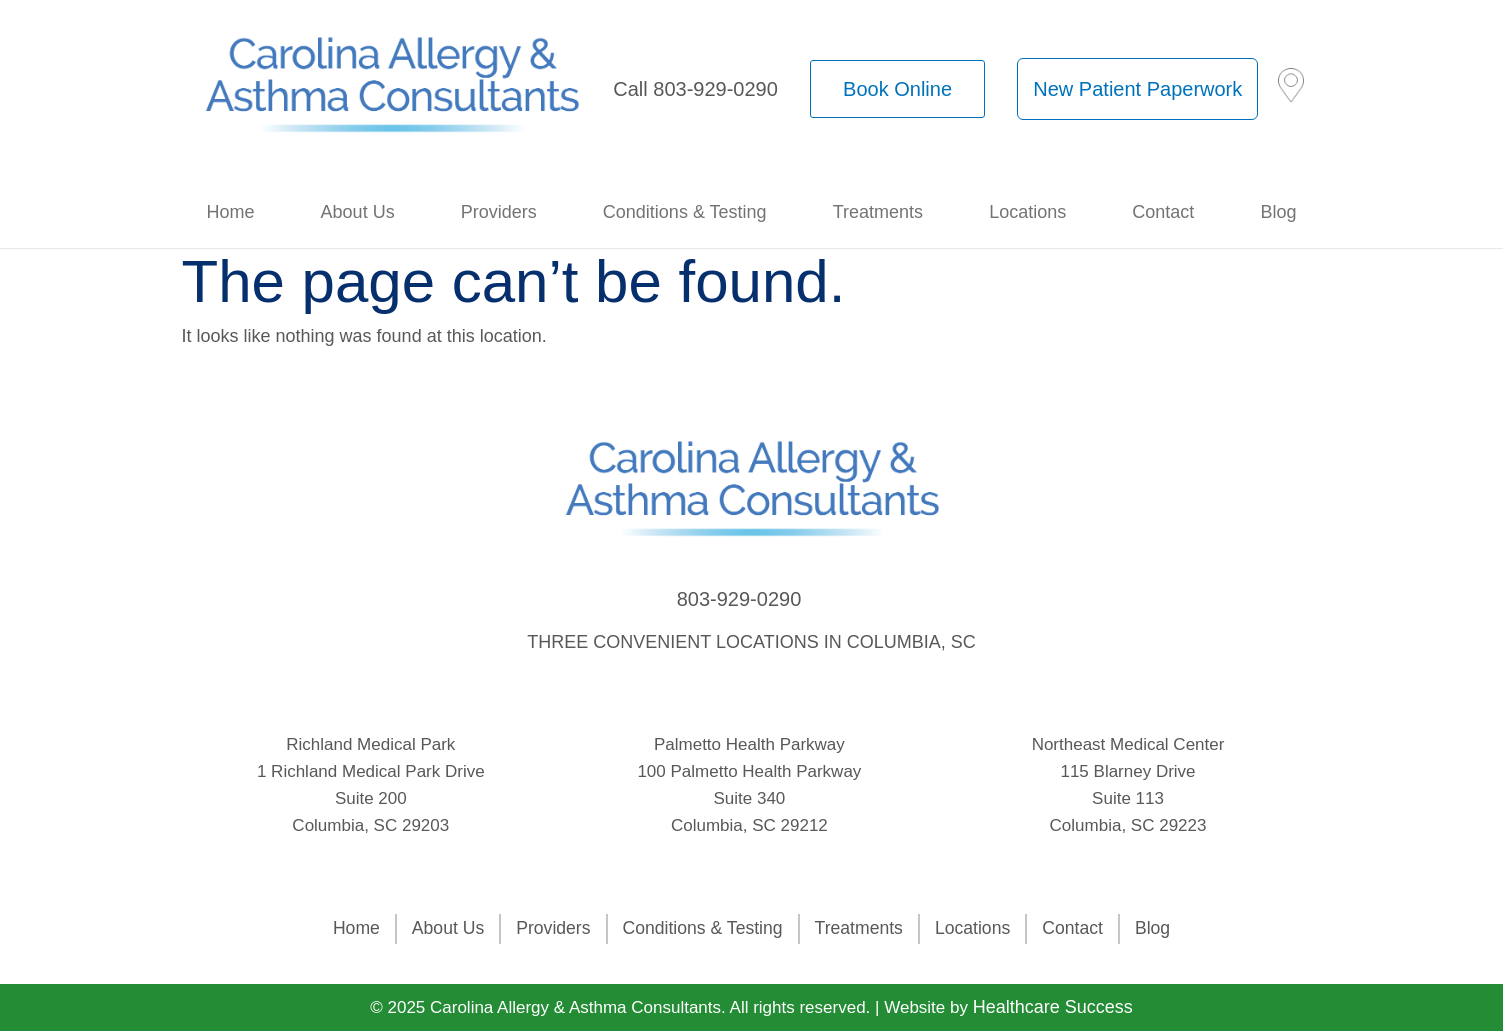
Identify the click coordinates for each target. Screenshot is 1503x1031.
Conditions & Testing (685, 212)
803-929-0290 (739, 599)
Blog (1278, 212)
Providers (499, 212)
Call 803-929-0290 (695, 89)
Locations (1027, 212)
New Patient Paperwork (1137, 89)
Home (231, 212)
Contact (1163, 212)
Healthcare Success (1053, 1007)
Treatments (878, 212)
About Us (358, 212)
